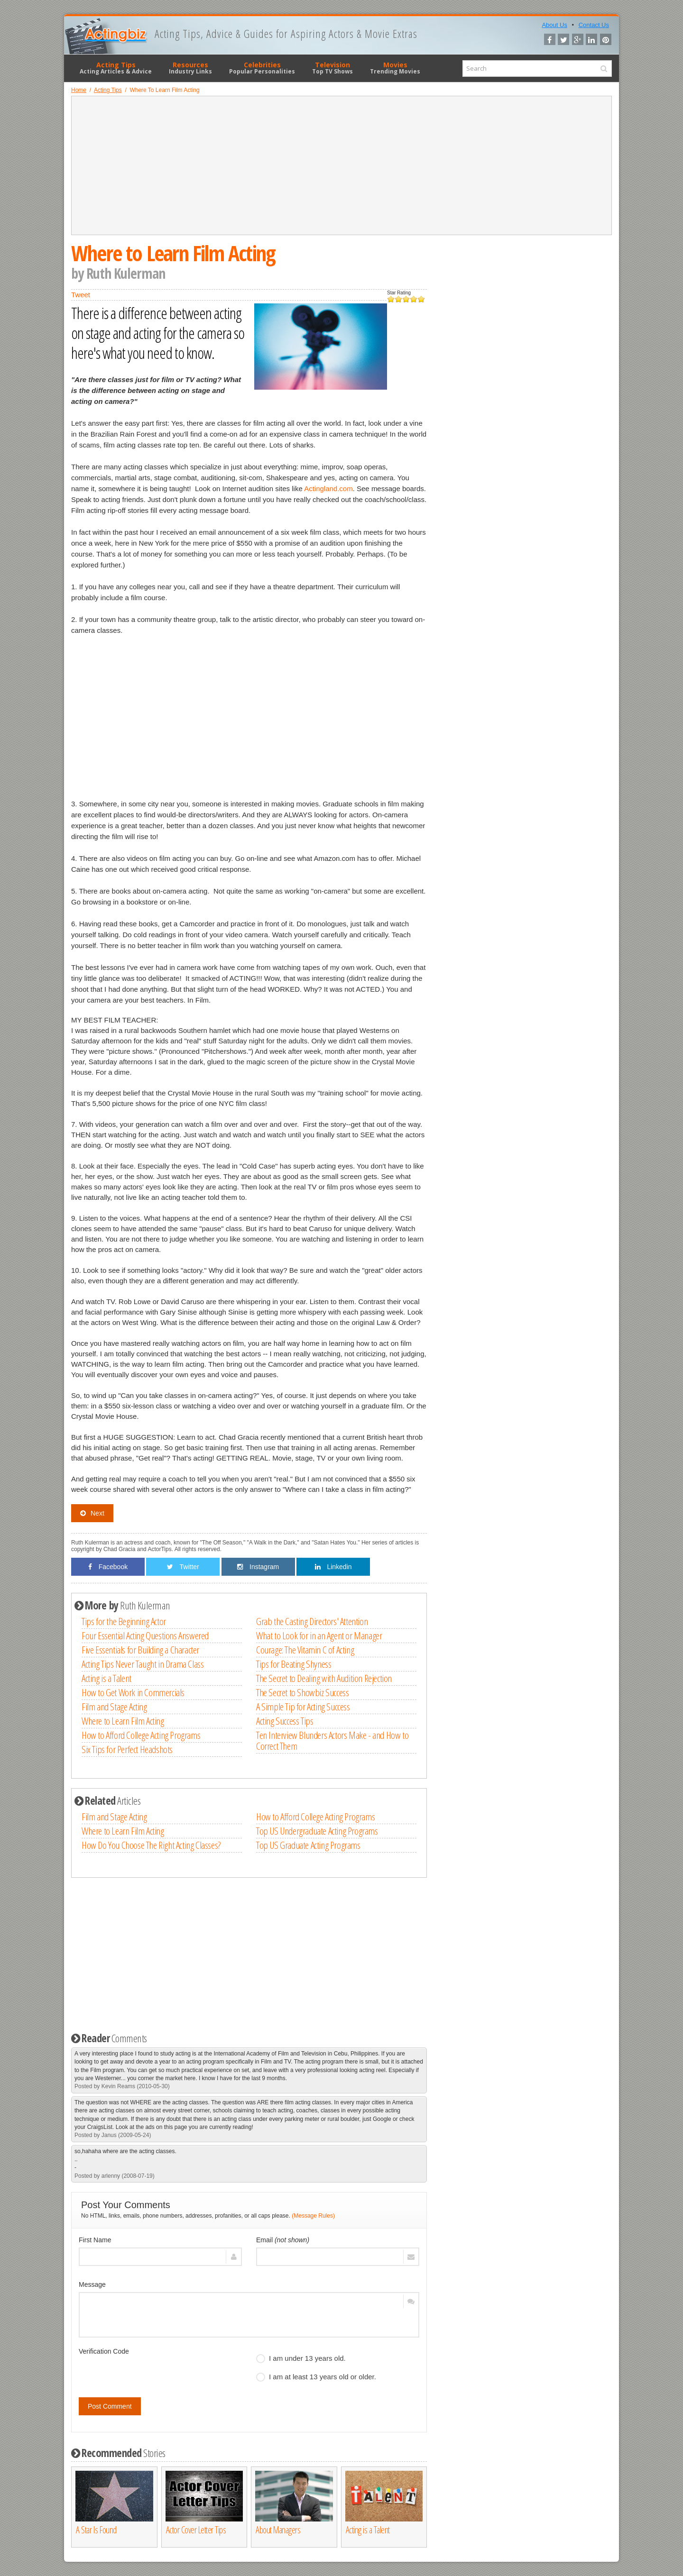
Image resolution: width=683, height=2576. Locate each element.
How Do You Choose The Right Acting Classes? (151, 1845)
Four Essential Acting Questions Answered (145, 1635)
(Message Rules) (313, 2215)
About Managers (278, 2529)
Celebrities (262, 67)
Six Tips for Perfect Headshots (127, 1749)
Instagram (258, 1567)
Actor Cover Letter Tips (196, 2529)
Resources (190, 67)
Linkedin (333, 1567)
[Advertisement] (341, 165)
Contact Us (594, 24)
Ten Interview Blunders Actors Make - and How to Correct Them (332, 1740)
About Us (554, 24)
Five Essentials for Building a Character (140, 1649)
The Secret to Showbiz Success (302, 1692)
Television (332, 67)
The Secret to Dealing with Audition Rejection (324, 1678)
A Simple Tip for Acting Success (303, 1706)
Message (92, 2284)
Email (282, 2240)
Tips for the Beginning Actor (124, 1621)
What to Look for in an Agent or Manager (319, 1635)
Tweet (80, 295)
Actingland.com (328, 488)
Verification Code (104, 2351)
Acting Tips (116, 67)
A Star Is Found (96, 2529)
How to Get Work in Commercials (133, 1692)
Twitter (183, 1567)
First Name (95, 2240)
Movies (395, 67)
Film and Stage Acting (114, 1706)
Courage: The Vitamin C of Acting (305, 1649)
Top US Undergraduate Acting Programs (317, 1830)
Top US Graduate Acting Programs (308, 1845)
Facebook (108, 1567)
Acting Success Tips (284, 1720)
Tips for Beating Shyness (293, 1664)
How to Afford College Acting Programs (141, 1735)
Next (92, 1513)
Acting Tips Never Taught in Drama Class (142, 1664)
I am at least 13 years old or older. (316, 2377)
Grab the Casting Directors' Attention (312, 1621)
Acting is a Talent (106, 1678)
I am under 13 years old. (301, 2358)
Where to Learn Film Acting (123, 1720)
